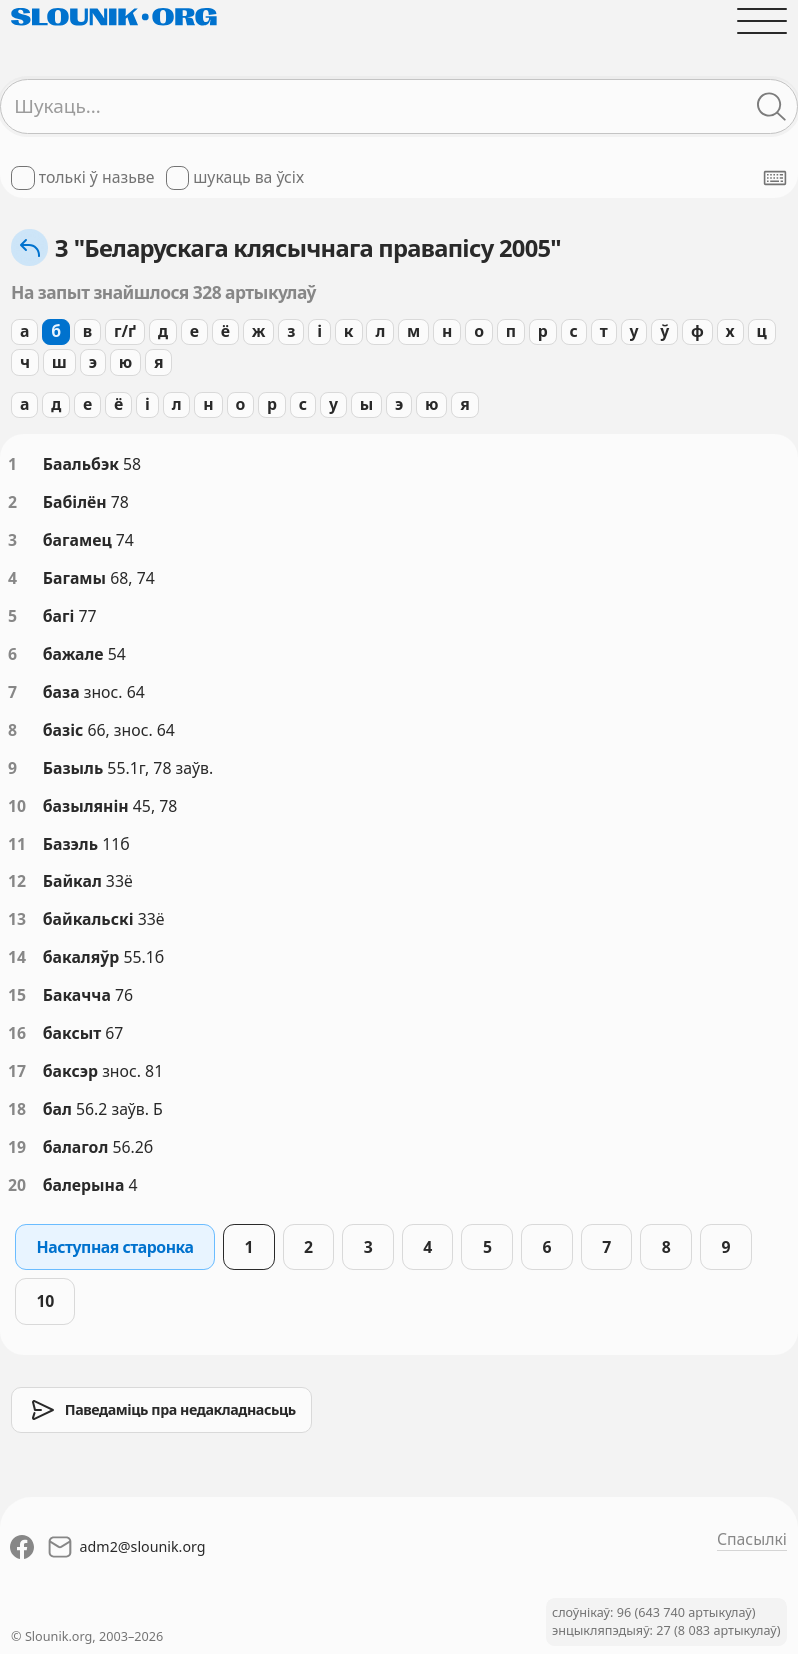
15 (17, 995)
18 (17, 1109)
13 (17, 919)
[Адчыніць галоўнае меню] (762, 21)
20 (17, 1185)
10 (17, 806)
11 (17, 844)
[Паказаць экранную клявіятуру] (775, 178)
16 (17, 1033)
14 (17, 957)
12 (17, 881)
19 (17, 1147)
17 (17, 1071)
